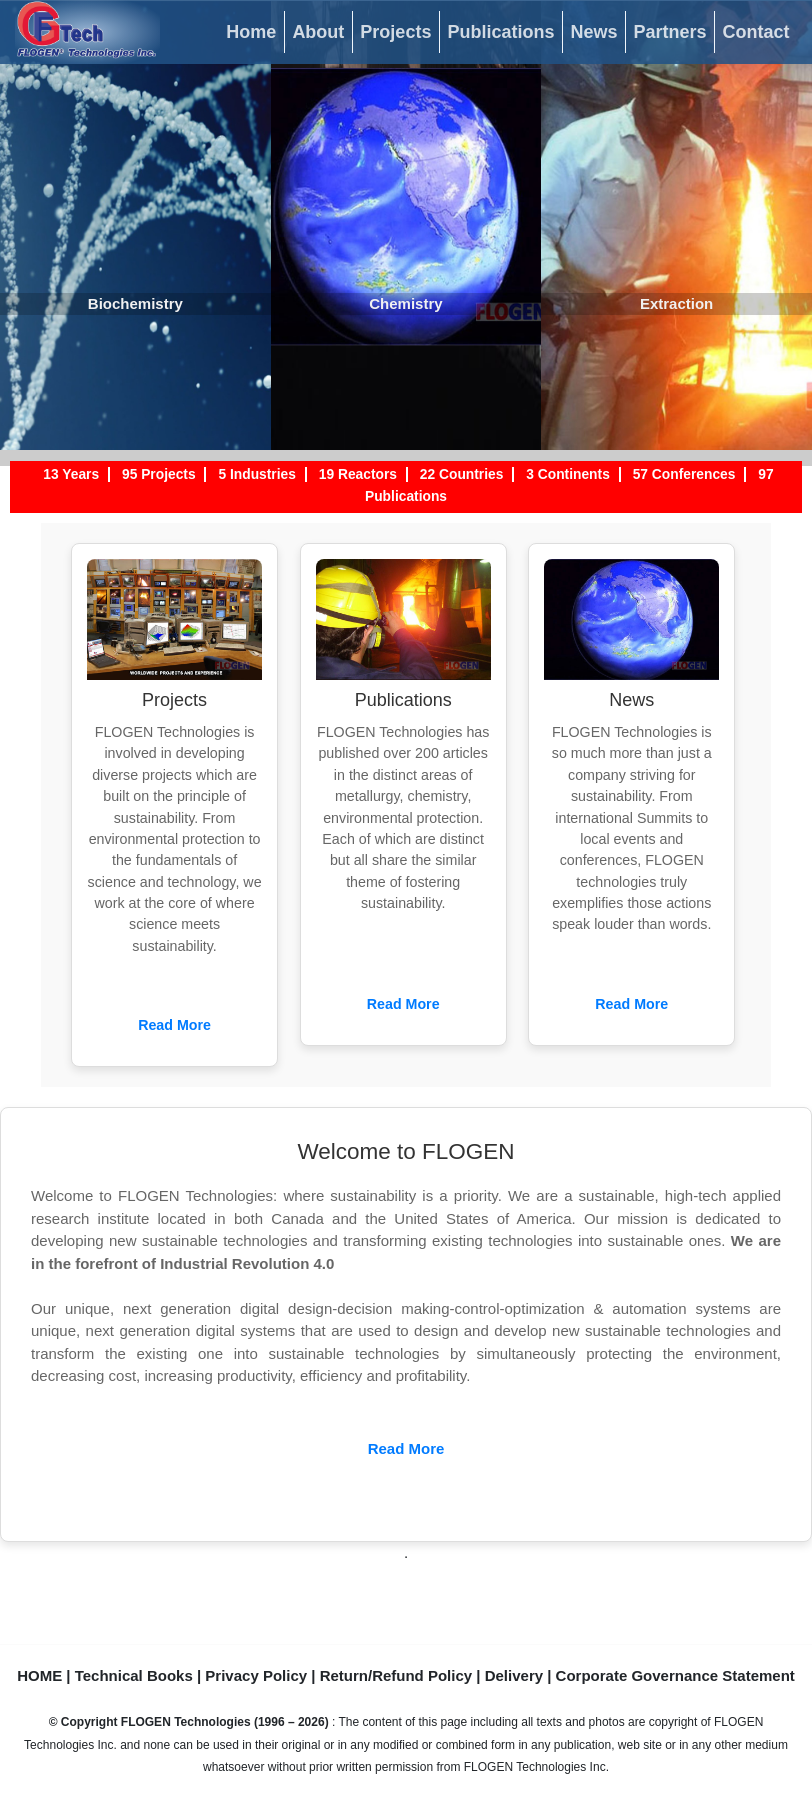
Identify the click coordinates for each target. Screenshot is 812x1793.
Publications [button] (500, 32)
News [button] (593, 32)
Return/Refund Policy (396, 1675)
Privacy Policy (256, 1675)
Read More (174, 1025)
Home (251, 32)
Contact (756, 32)
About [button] (318, 32)
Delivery (514, 1675)
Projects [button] (395, 32)
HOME (39, 1675)
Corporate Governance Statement (675, 1675)
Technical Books (134, 1675)
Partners (669, 32)
